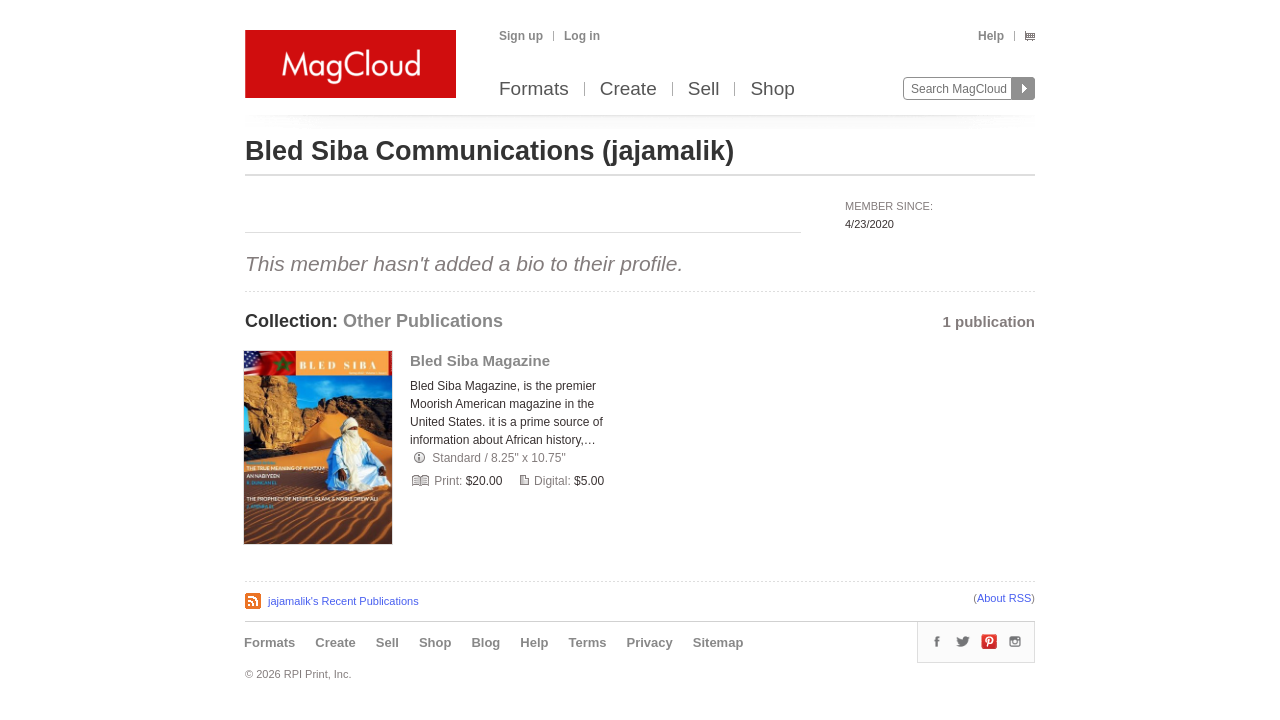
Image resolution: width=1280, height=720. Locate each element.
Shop (772, 89)
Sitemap (718, 642)
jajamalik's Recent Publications (343, 601)
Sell (704, 89)
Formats (534, 89)
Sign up (521, 36)
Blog (485, 642)
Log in (582, 36)
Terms (587, 642)
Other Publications (423, 321)
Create (628, 89)
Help (991, 36)
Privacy (650, 642)
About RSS (1004, 598)
